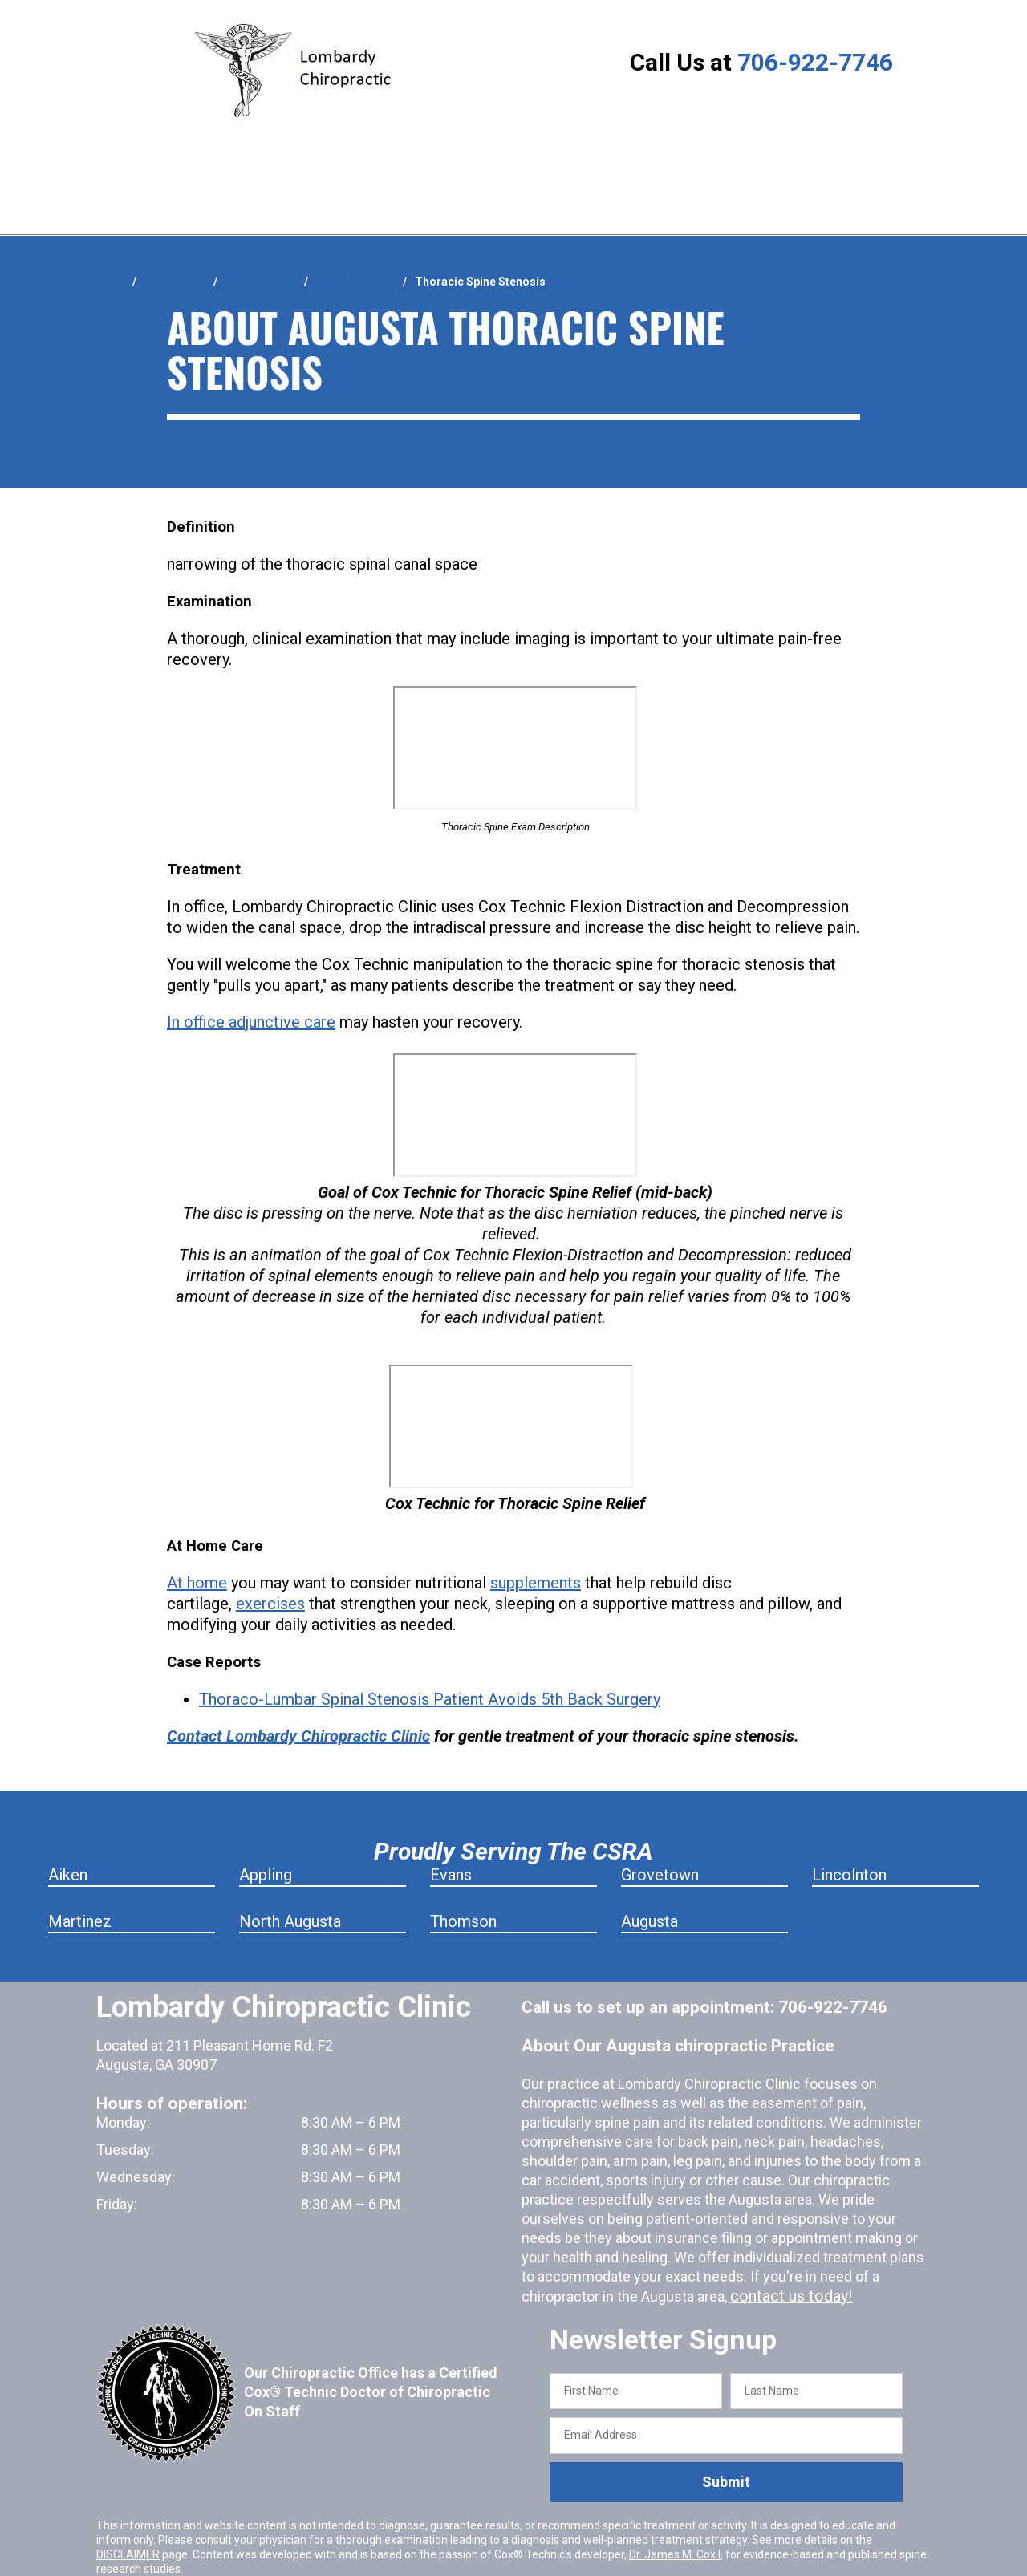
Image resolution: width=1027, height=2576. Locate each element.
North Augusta (290, 1881)
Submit (726, 2441)
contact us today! (785, 2255)
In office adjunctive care (251, 982)
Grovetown (660, 1834)
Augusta (649, 1881)
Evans (451, 1834)
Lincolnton (849, 1834)
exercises (270, 1563)
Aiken (67, 1834)
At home (197, 1542)
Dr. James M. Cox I (675, 2513)
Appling (265, 1834)
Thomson (463, 1881)
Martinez (80, 1881)
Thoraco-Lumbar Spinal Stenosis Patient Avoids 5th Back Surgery (429, 1659)
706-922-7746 (815, 62)
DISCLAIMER (128, 2513)
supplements (535, 1542)
